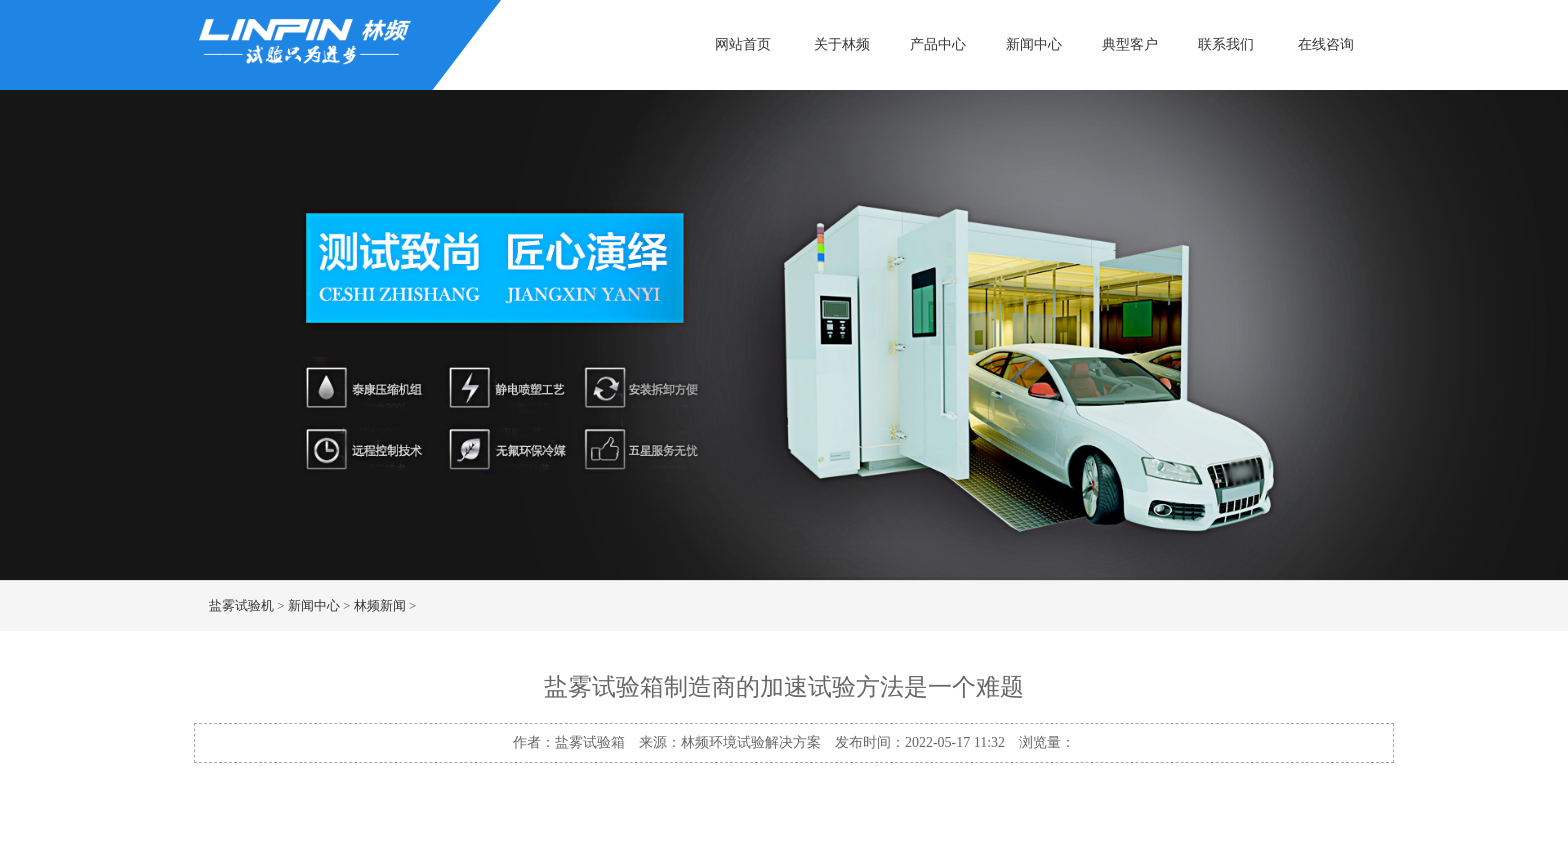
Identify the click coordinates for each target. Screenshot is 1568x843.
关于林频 (842, 44)
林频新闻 (380, 605)
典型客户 (1130, 44)
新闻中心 (1034, 44)
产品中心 (938, 44)
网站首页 (743, 44)
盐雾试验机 (241, 605)
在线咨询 (1326, 44)
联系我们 (1226, 44)
